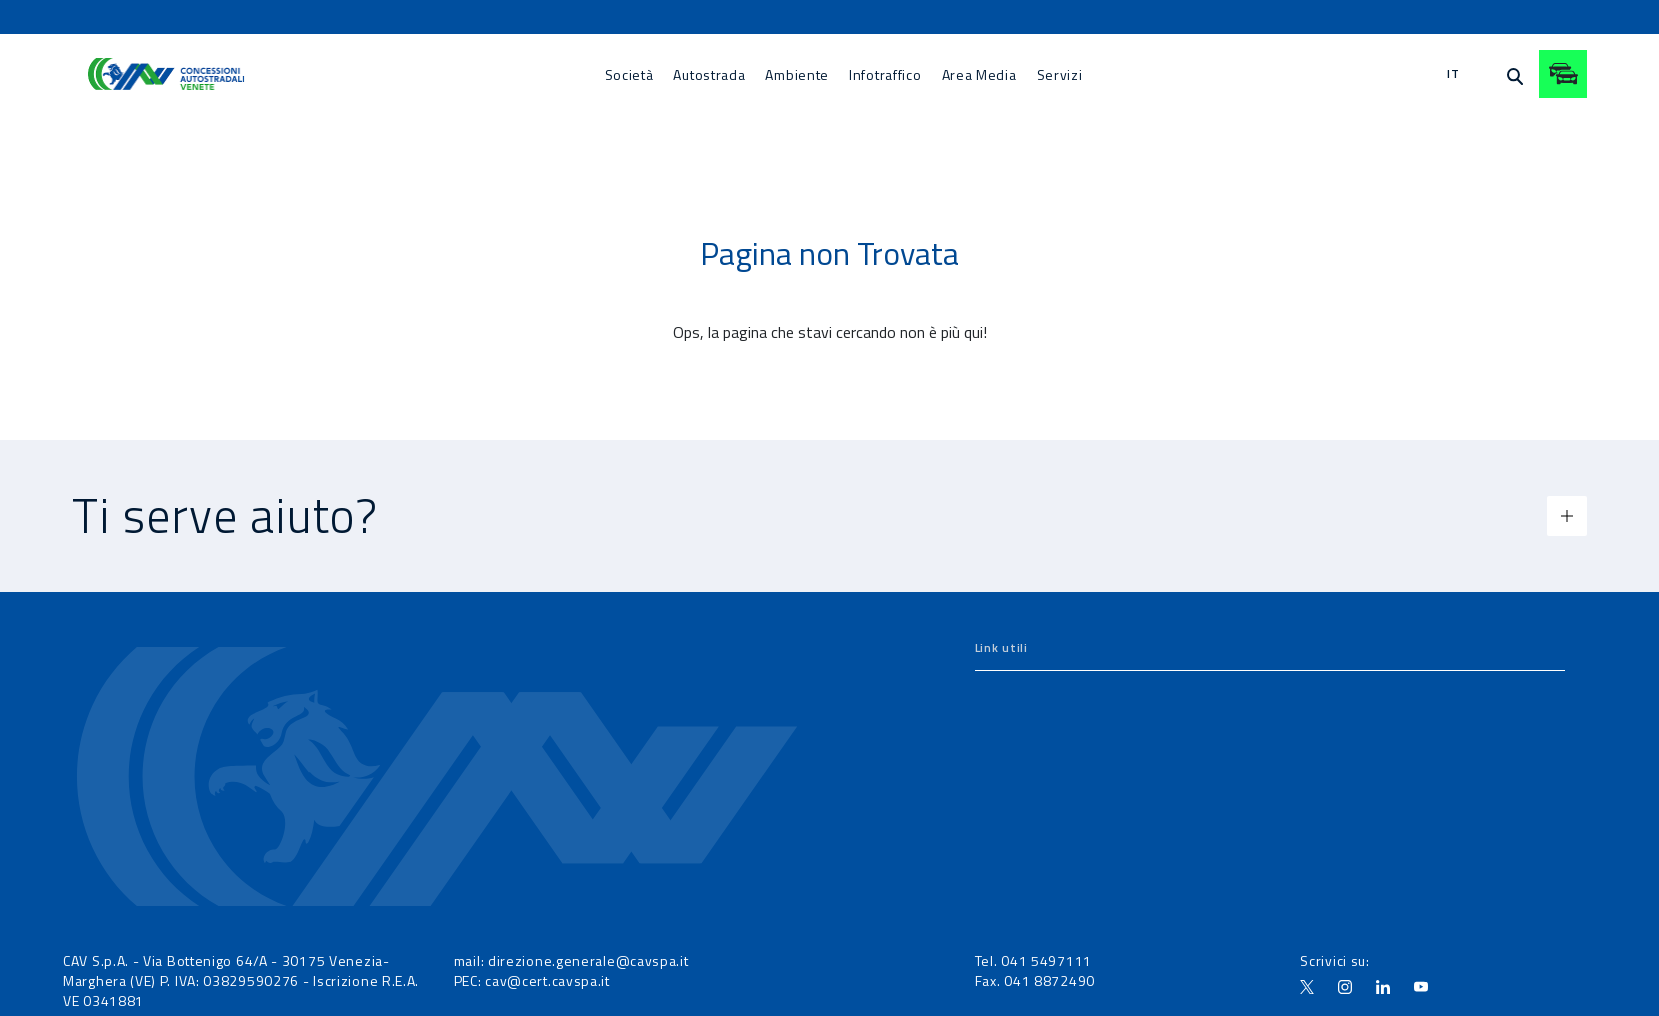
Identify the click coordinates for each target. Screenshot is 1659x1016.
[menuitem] (629, 74)
